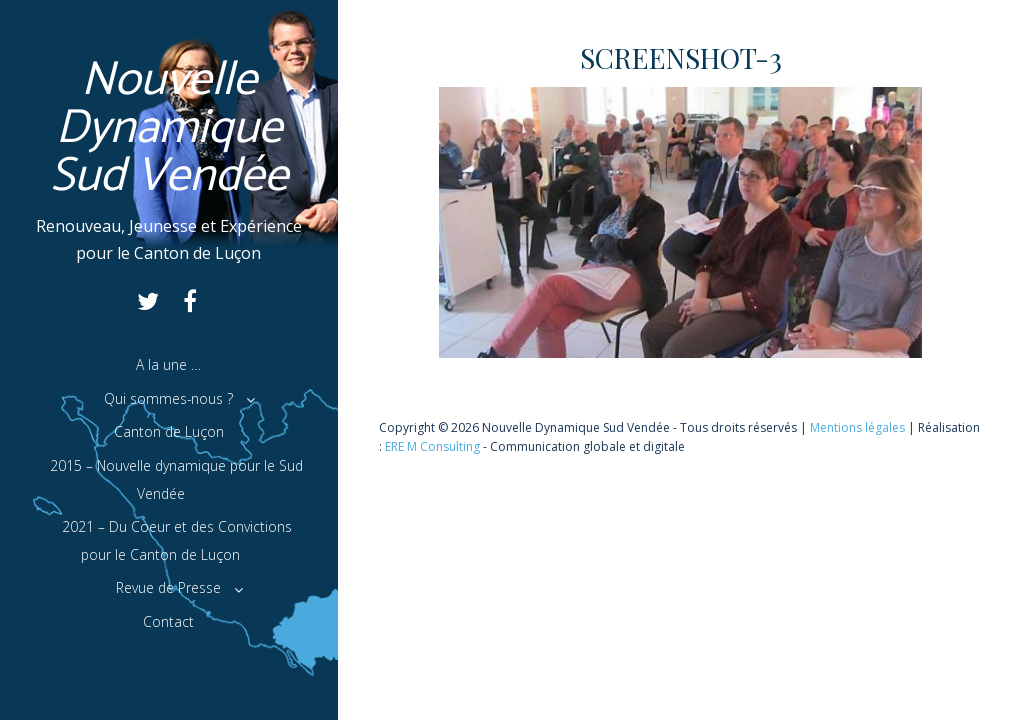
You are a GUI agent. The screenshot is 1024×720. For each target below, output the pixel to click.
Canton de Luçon (169, 431)
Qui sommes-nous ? (168, 398)
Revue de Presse (168, 587)
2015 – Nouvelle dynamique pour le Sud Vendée (176, 479)
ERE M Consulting (432, 446)
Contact (168, 621)
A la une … (168, 364)
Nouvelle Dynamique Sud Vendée (169, 128)
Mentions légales (857, 427)
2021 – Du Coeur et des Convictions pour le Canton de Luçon (177, 540)
